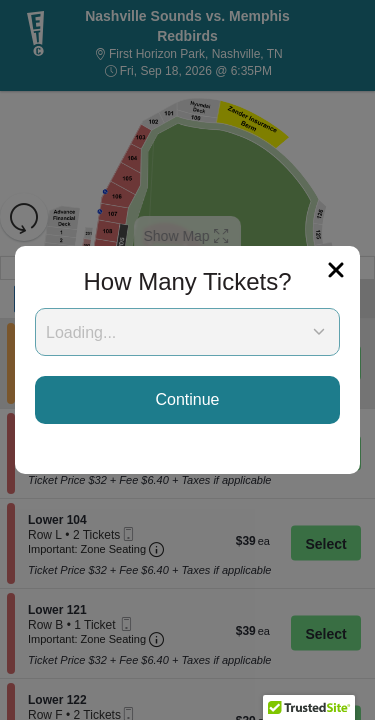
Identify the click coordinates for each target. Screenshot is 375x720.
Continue (187, 399)
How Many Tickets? (187, 281)
